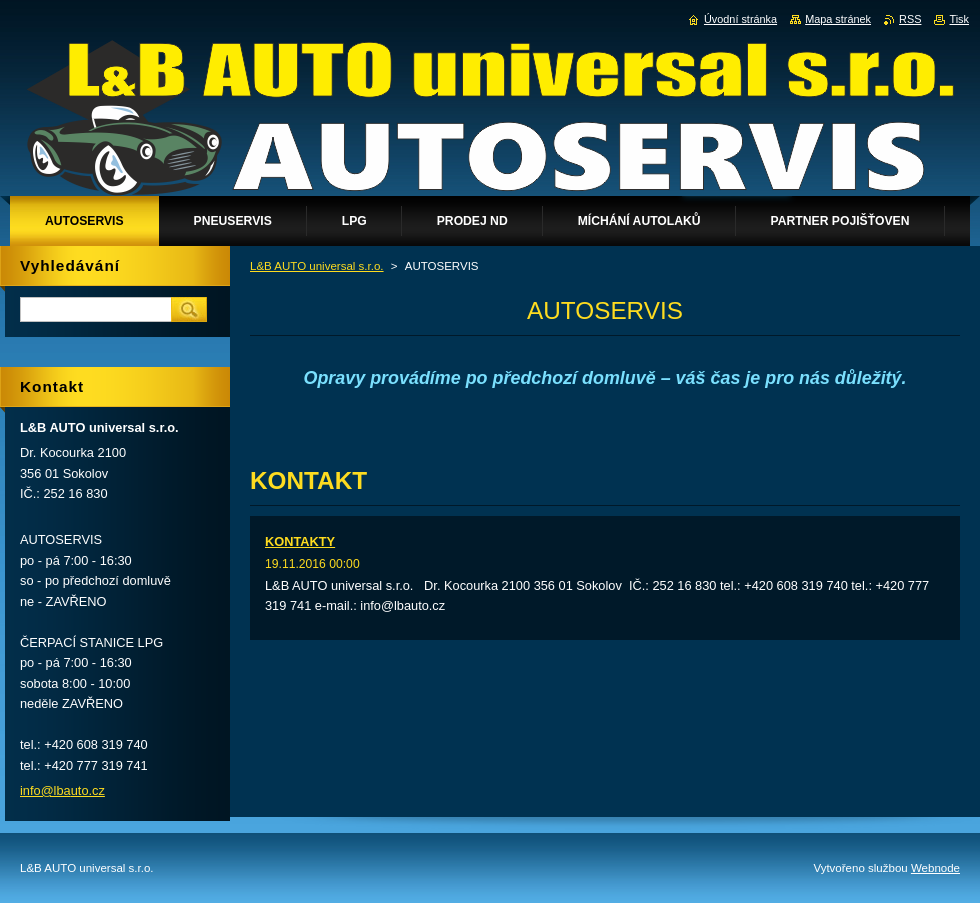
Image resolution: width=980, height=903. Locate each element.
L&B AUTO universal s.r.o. (317, 266)
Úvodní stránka (740, 19)
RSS (910, 19)
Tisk (959, 19)
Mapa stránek (838, 19)
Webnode (935, 868)
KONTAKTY (300, 541)
